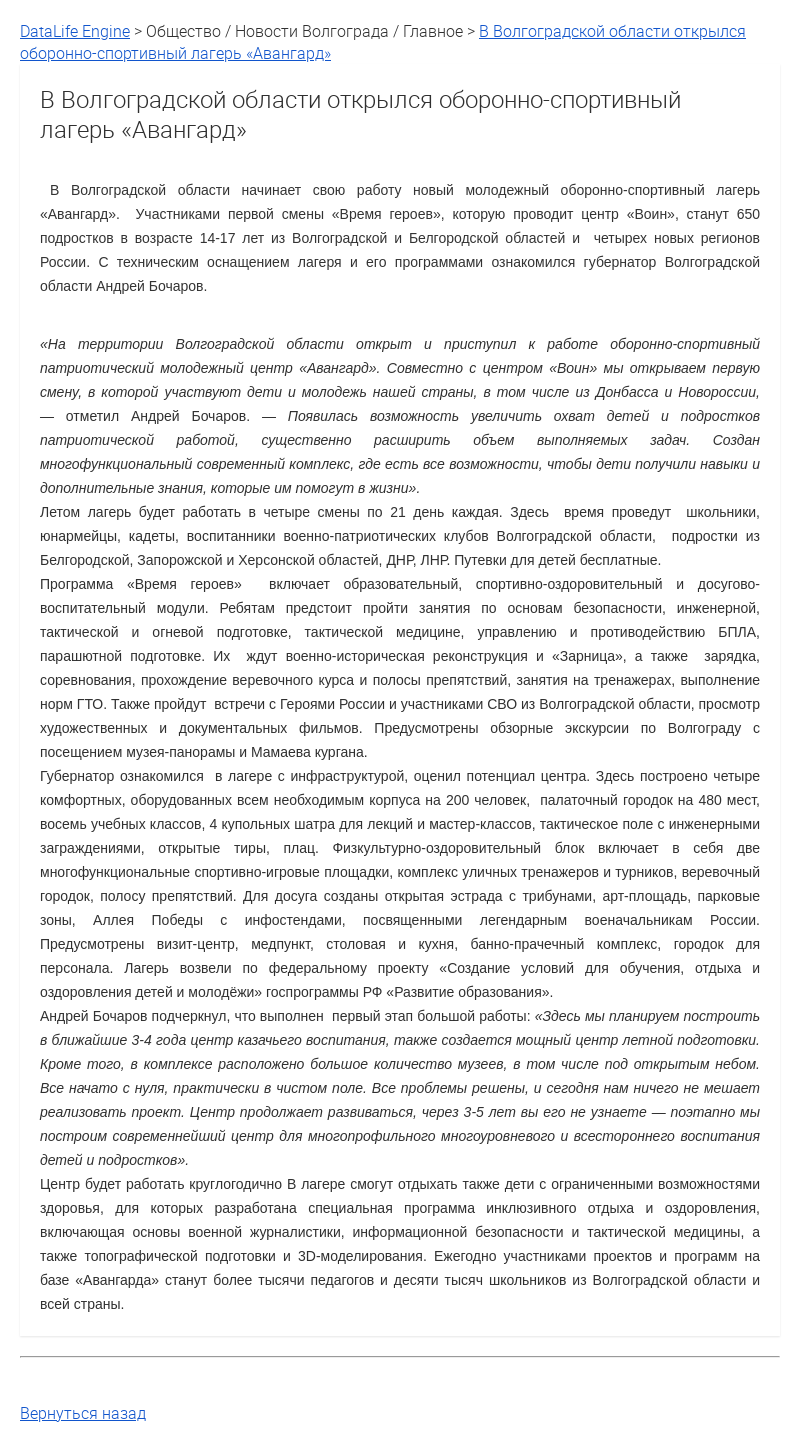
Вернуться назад (83, 1413)
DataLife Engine (75, 31)
